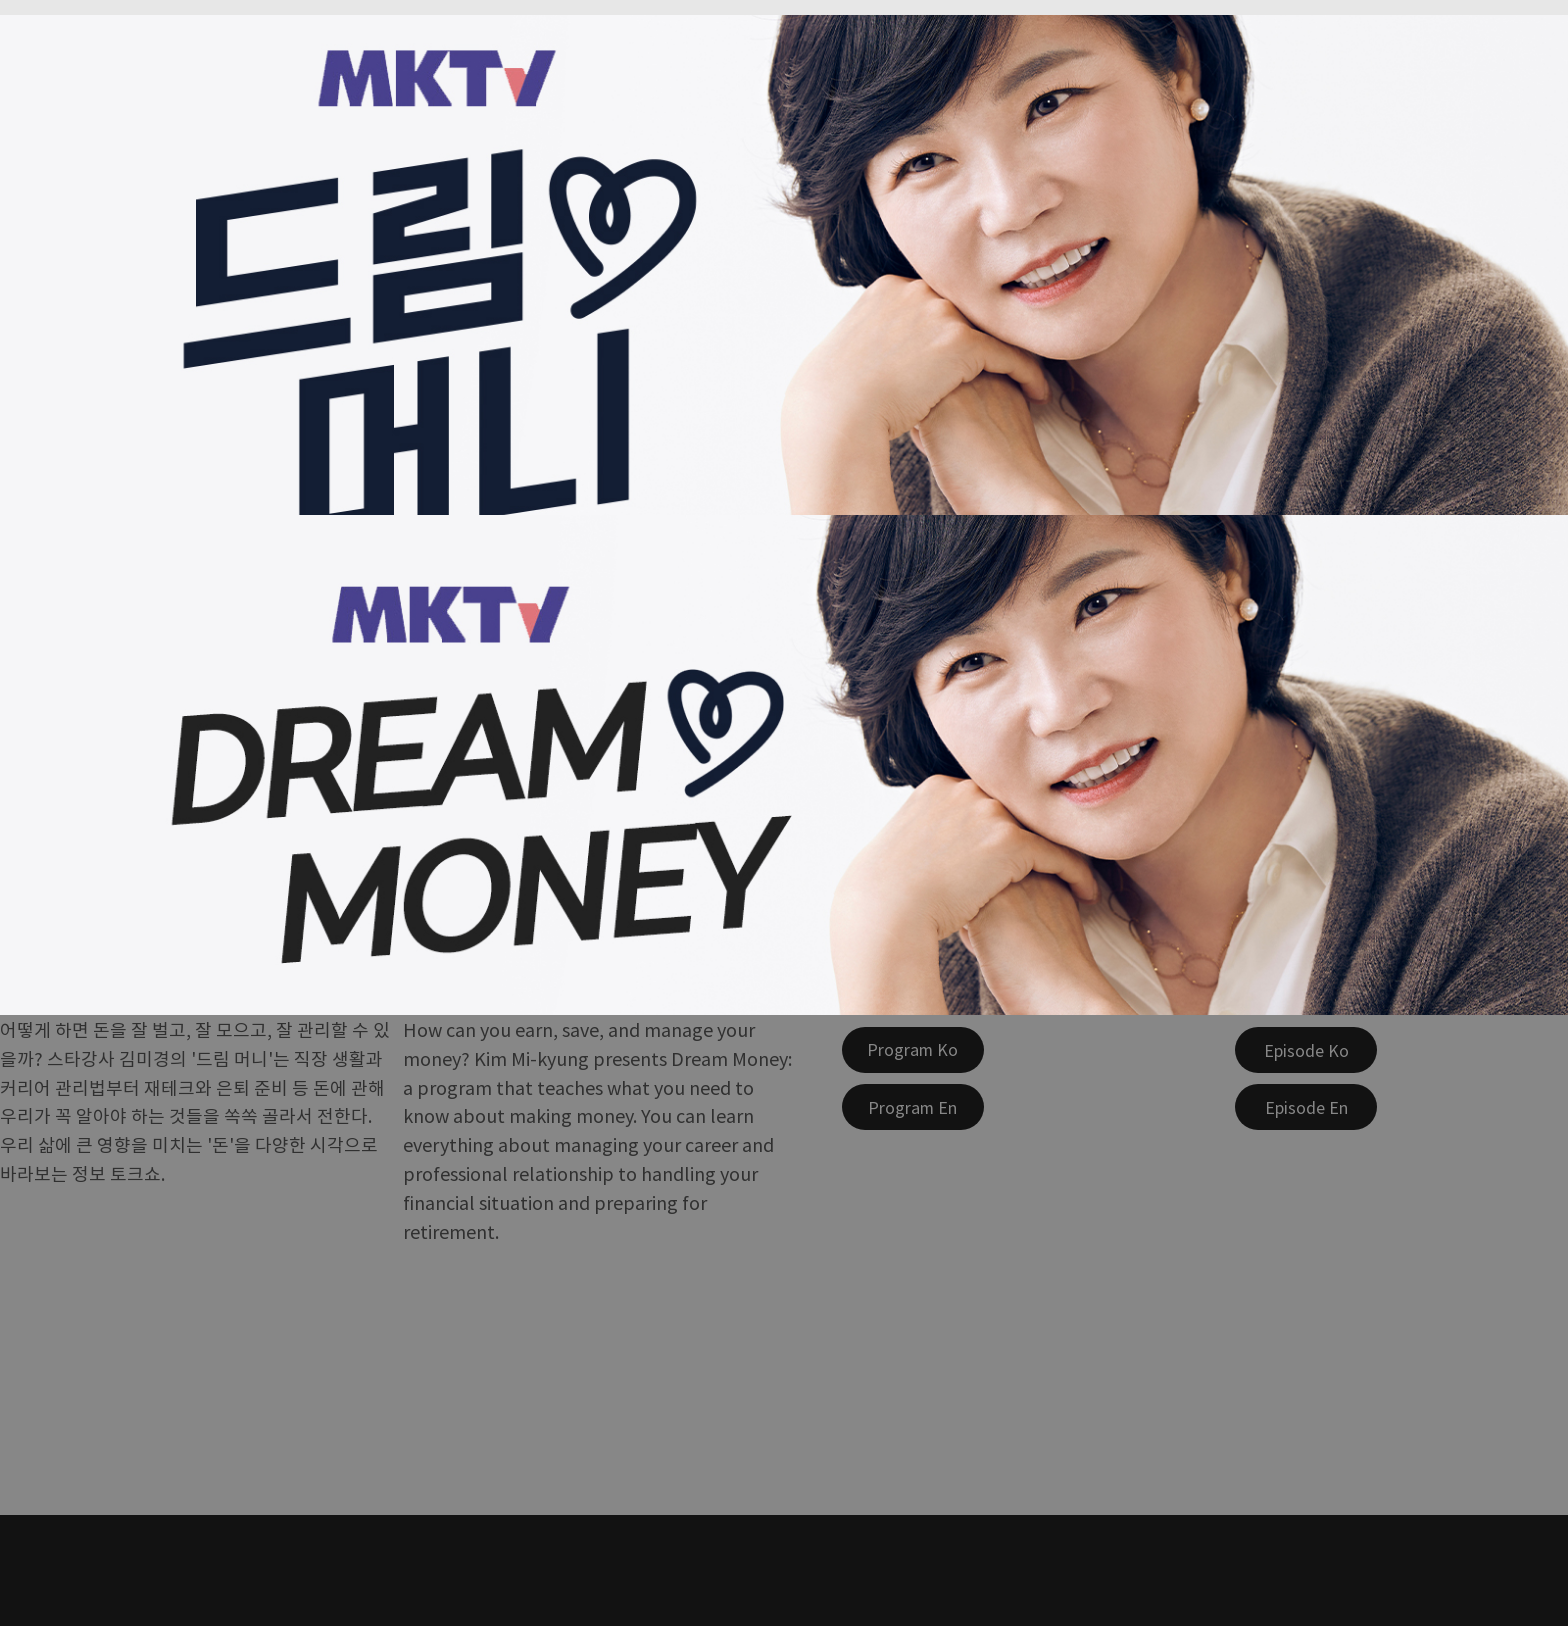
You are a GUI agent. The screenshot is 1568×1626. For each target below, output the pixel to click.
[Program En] (913, 1107)
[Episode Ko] (1306, 1050)
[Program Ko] (913, 1050)
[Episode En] (1306, 1107)
